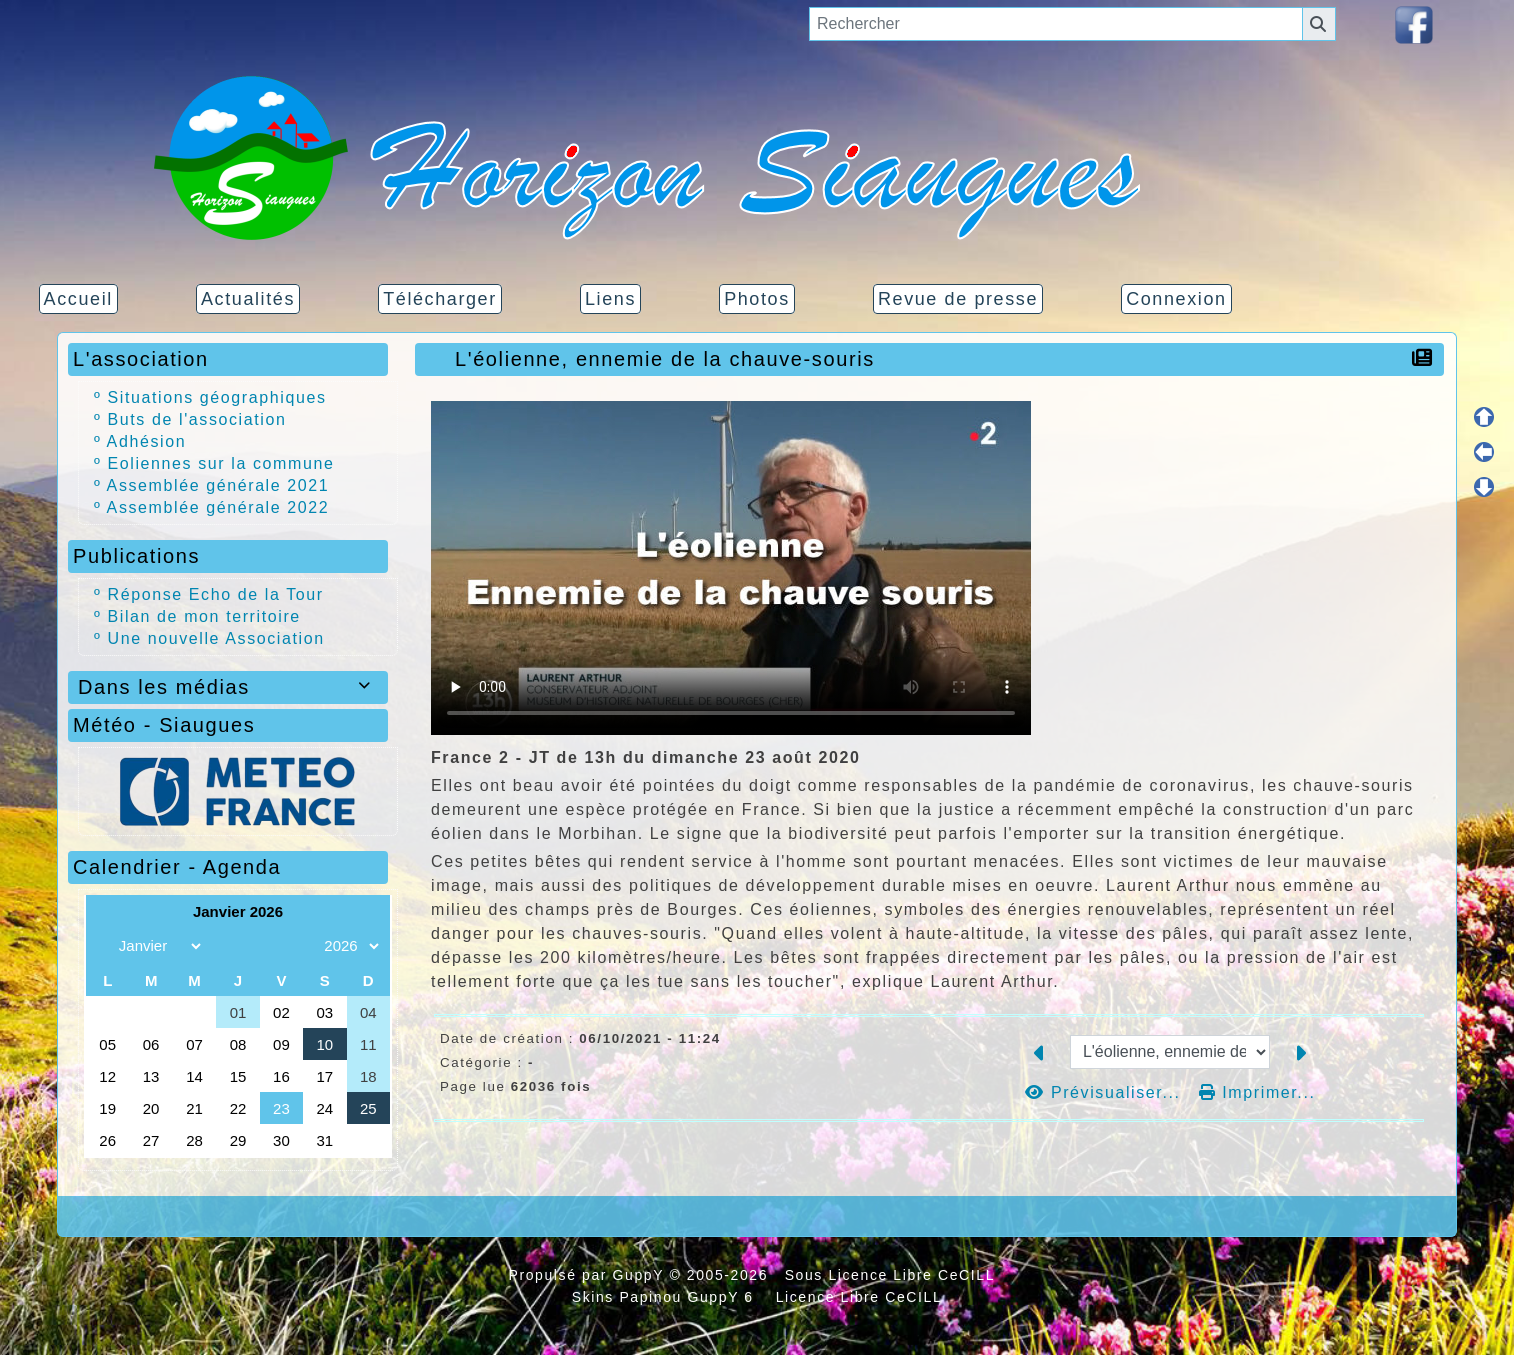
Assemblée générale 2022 (218, 507)
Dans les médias (228, 687)
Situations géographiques (217, 397)
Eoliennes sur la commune (221, 463)
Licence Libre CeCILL (856, 1297)
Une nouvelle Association (216, 638)
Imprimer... (1257, 1092)
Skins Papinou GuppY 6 (668, 1297)
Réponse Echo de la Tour (216, 594)
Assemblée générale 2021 (218, 485)
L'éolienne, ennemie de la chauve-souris (670, 359)
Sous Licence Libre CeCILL (892, 1275)
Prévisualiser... (1105, 1092)
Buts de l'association (197, 419)
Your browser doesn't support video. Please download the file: (731, 568)
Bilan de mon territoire (204, 616)
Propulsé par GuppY (588, 1275)
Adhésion (147, 441)
